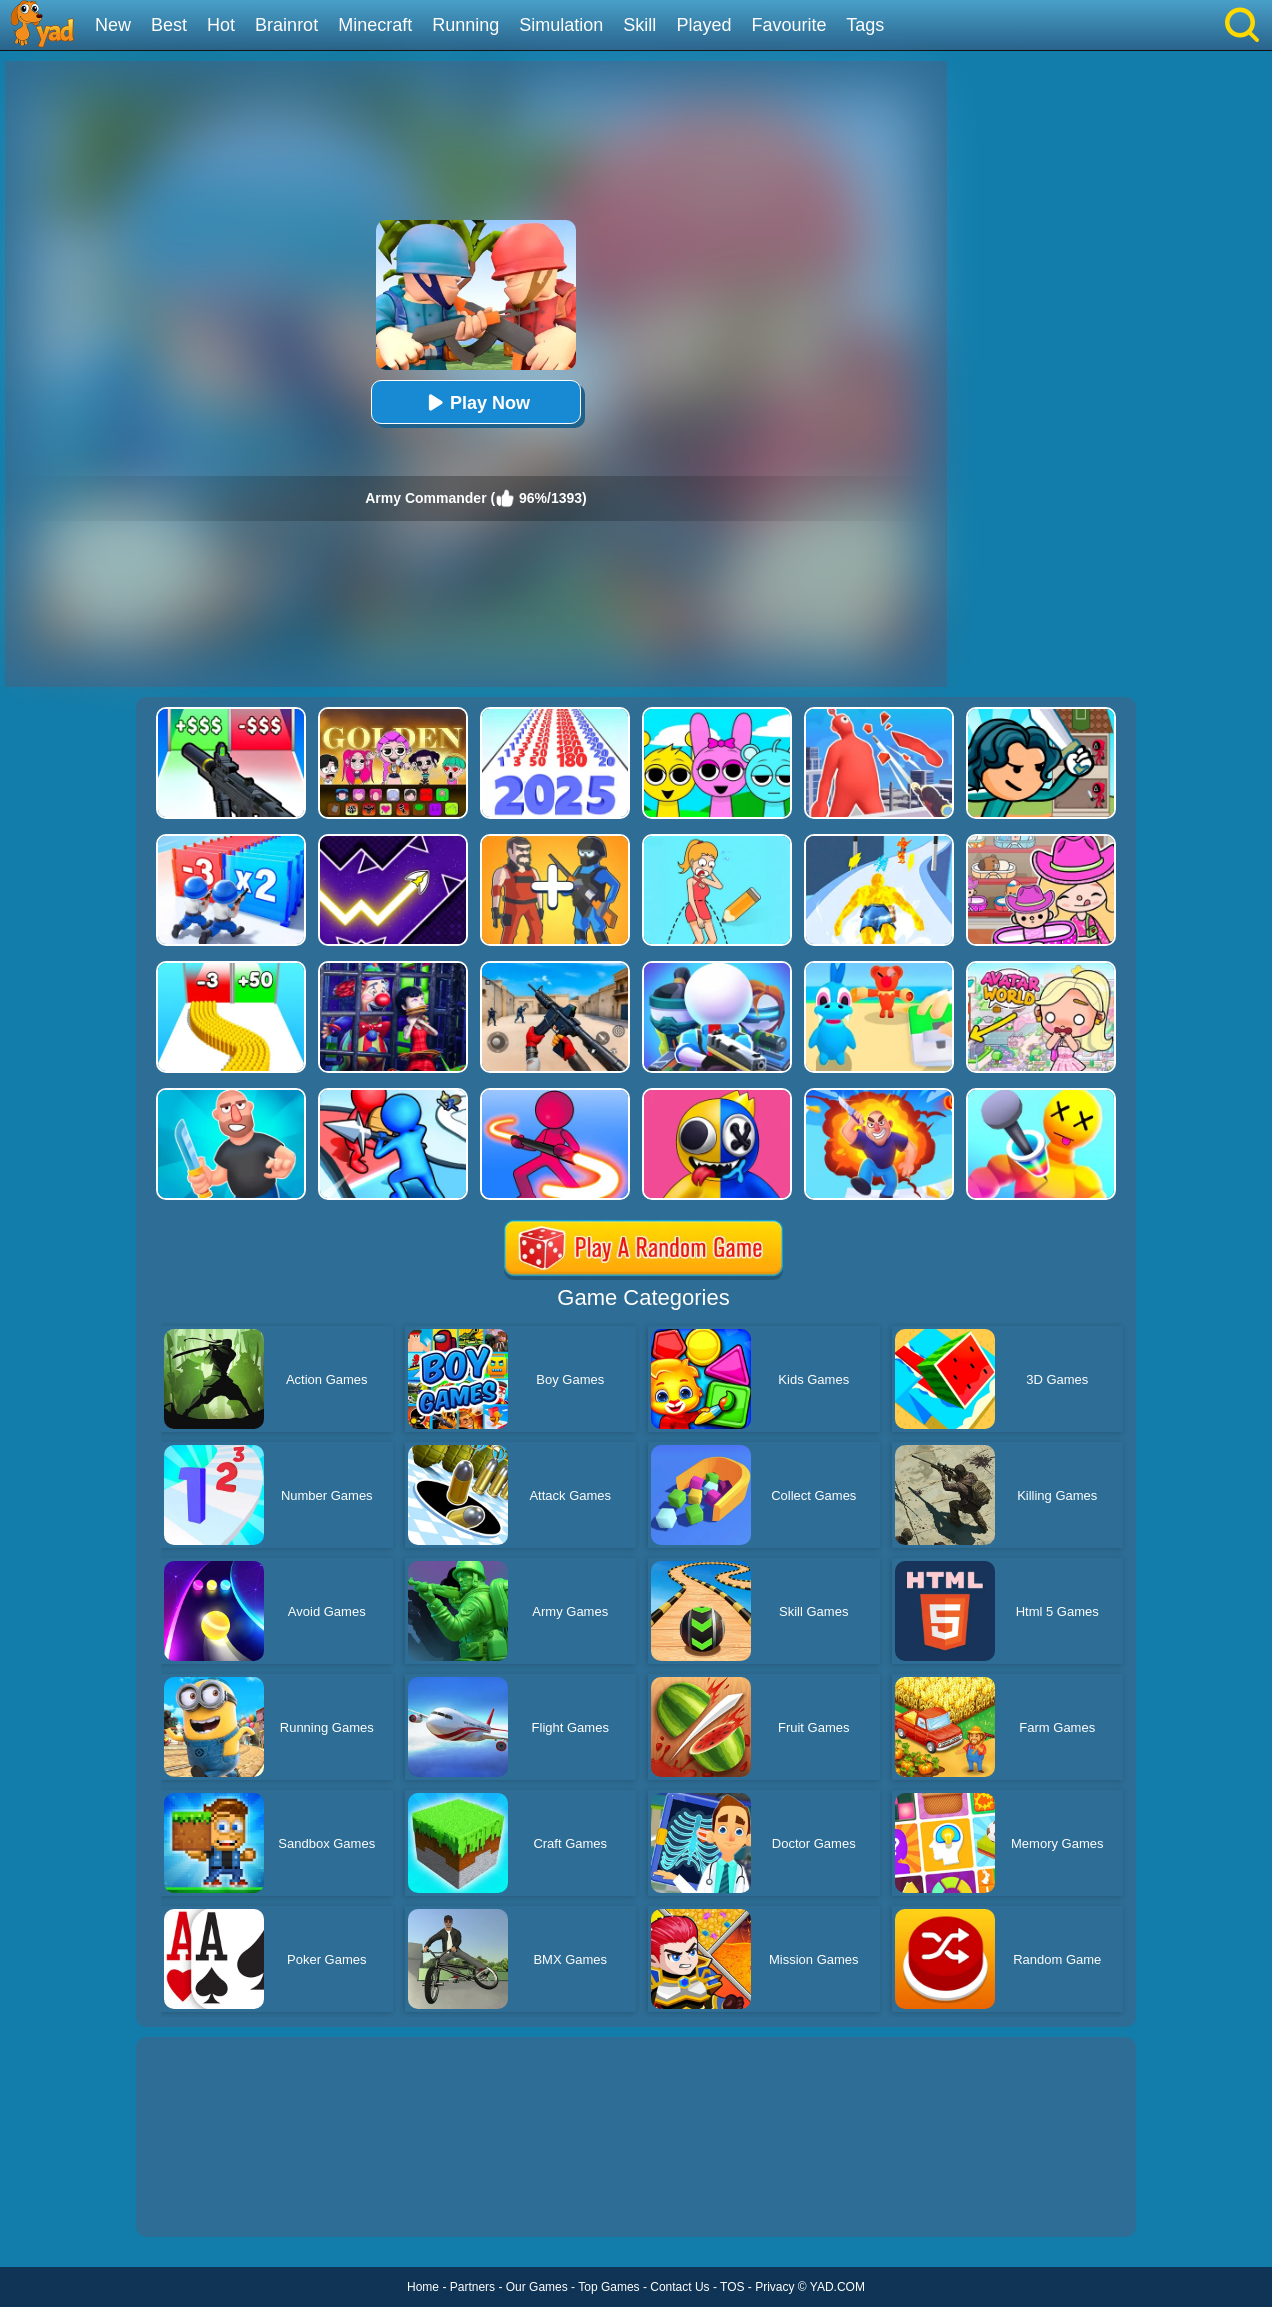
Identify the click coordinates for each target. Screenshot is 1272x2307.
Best (169, 25)
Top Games (608, 2287)
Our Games (537, 2287)
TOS (732, 2287)
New (113, 25)
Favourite (788, 25)
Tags (865, 25)
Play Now (476, 402)
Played (703, 25)
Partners (472, 2287)
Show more (203, 2199)
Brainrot (286, 25)
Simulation (561, 25)
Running (465, 25)
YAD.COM (837, 2287)
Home (423, 2287)
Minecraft (375, 25)
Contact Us (679, 2287)
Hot (221, 25)
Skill (639, 25)
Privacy (774, 2287)
